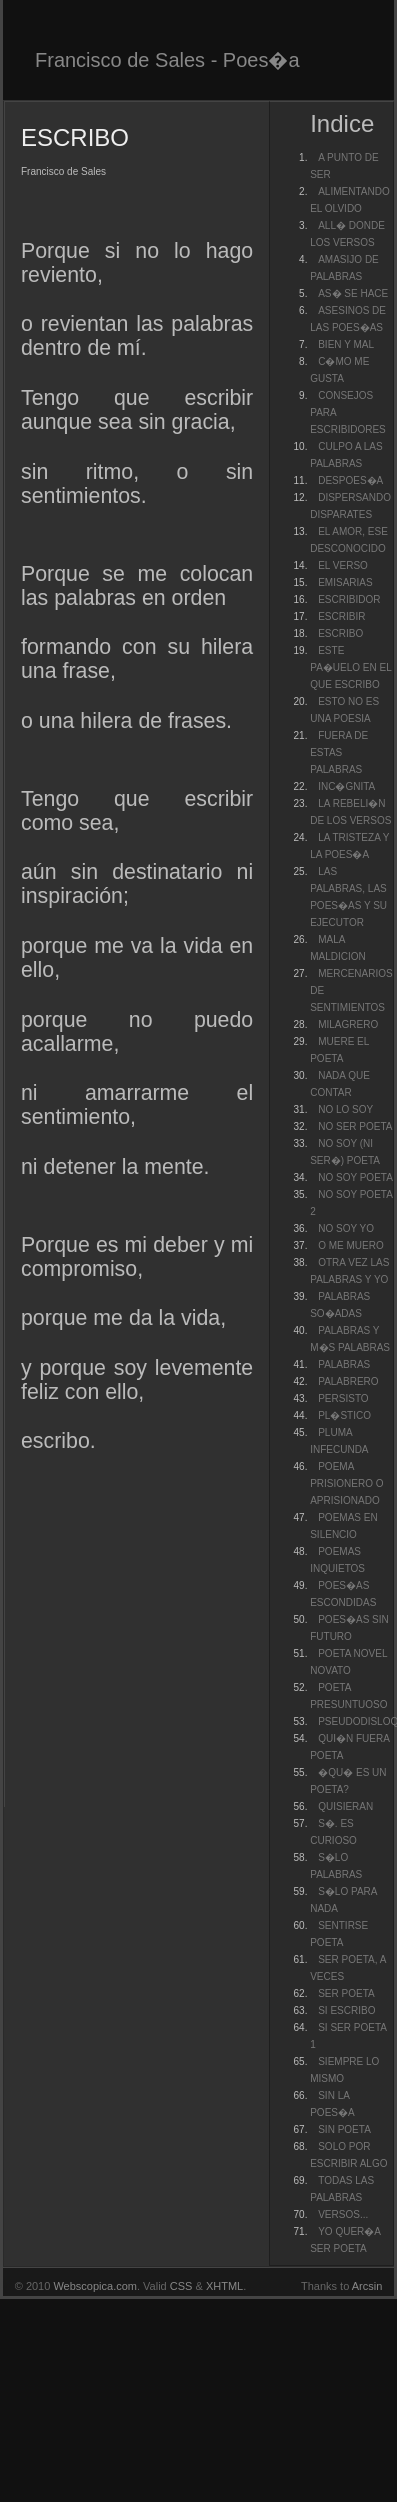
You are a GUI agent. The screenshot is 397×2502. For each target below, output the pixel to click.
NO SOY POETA (355, 1177)
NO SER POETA (355, 1126)
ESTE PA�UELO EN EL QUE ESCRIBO (350, 667)
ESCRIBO (340, 633)
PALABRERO (348, 1381)
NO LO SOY (345, 1109)
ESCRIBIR (341, 616)
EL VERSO (343, 565)
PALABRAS (344, 1364)
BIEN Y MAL (346, 344)
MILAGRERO (348, 1024)
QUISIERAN (345, 1806)
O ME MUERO (351, 1245)
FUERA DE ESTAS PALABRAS (339, 752)
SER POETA (346, 1993)
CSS (181, 2286)
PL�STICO (344, 1415)
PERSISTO (343, 1398)
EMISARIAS (345, 582)
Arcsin (367, 2286)
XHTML (224, 2286)
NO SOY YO (346, 1228)
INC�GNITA (346, 786)
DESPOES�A (350, 480)
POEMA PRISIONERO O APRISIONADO (346, 1483)
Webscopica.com (95, 2286)
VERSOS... (343, 2214)
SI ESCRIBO (346, 2010)
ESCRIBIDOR (349, 599)
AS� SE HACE (353, 293)
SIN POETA (344, 2129)
